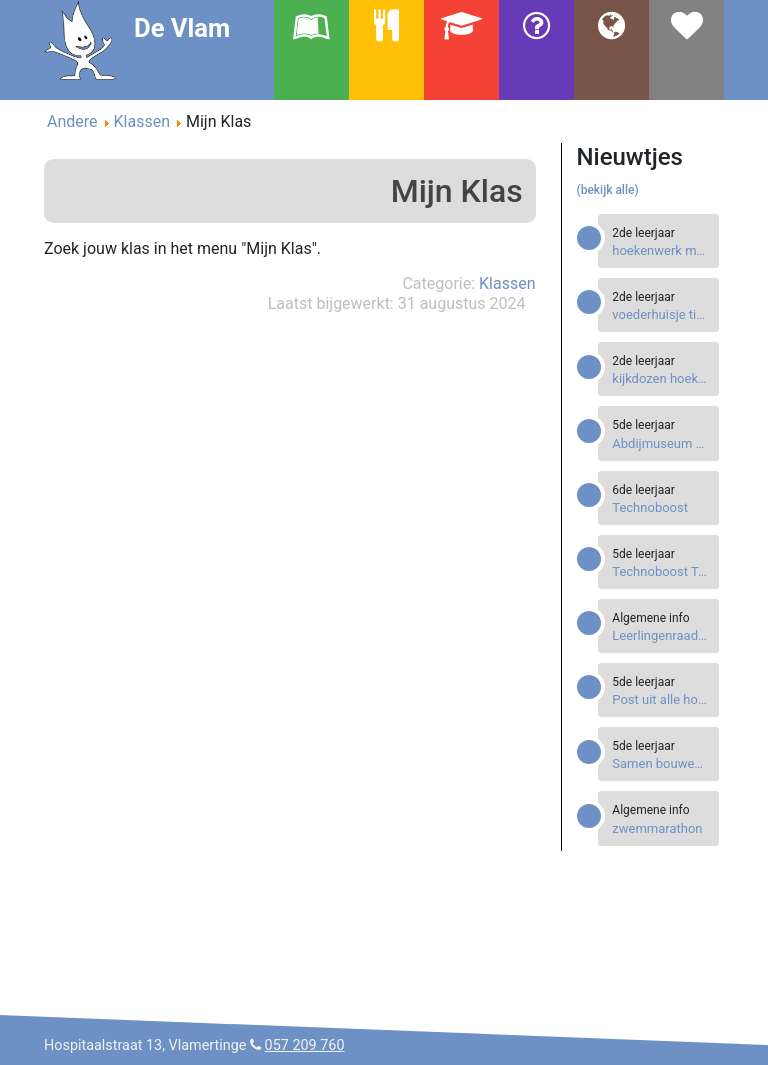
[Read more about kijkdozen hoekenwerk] (660, 378)
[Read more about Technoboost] (660, 507)
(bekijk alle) (608, 190)
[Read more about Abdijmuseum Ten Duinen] (660, 443)
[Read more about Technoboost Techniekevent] (660, 571)
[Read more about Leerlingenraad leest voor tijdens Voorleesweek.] (660, 635)
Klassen (507, 283)
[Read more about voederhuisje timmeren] (660, 314)
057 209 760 (305, 1045)
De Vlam (182, 28)
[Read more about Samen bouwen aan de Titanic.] (660, 763)
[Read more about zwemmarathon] (660, 828)
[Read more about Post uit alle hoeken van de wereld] (660, 699)
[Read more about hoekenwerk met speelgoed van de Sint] (660, 250)
